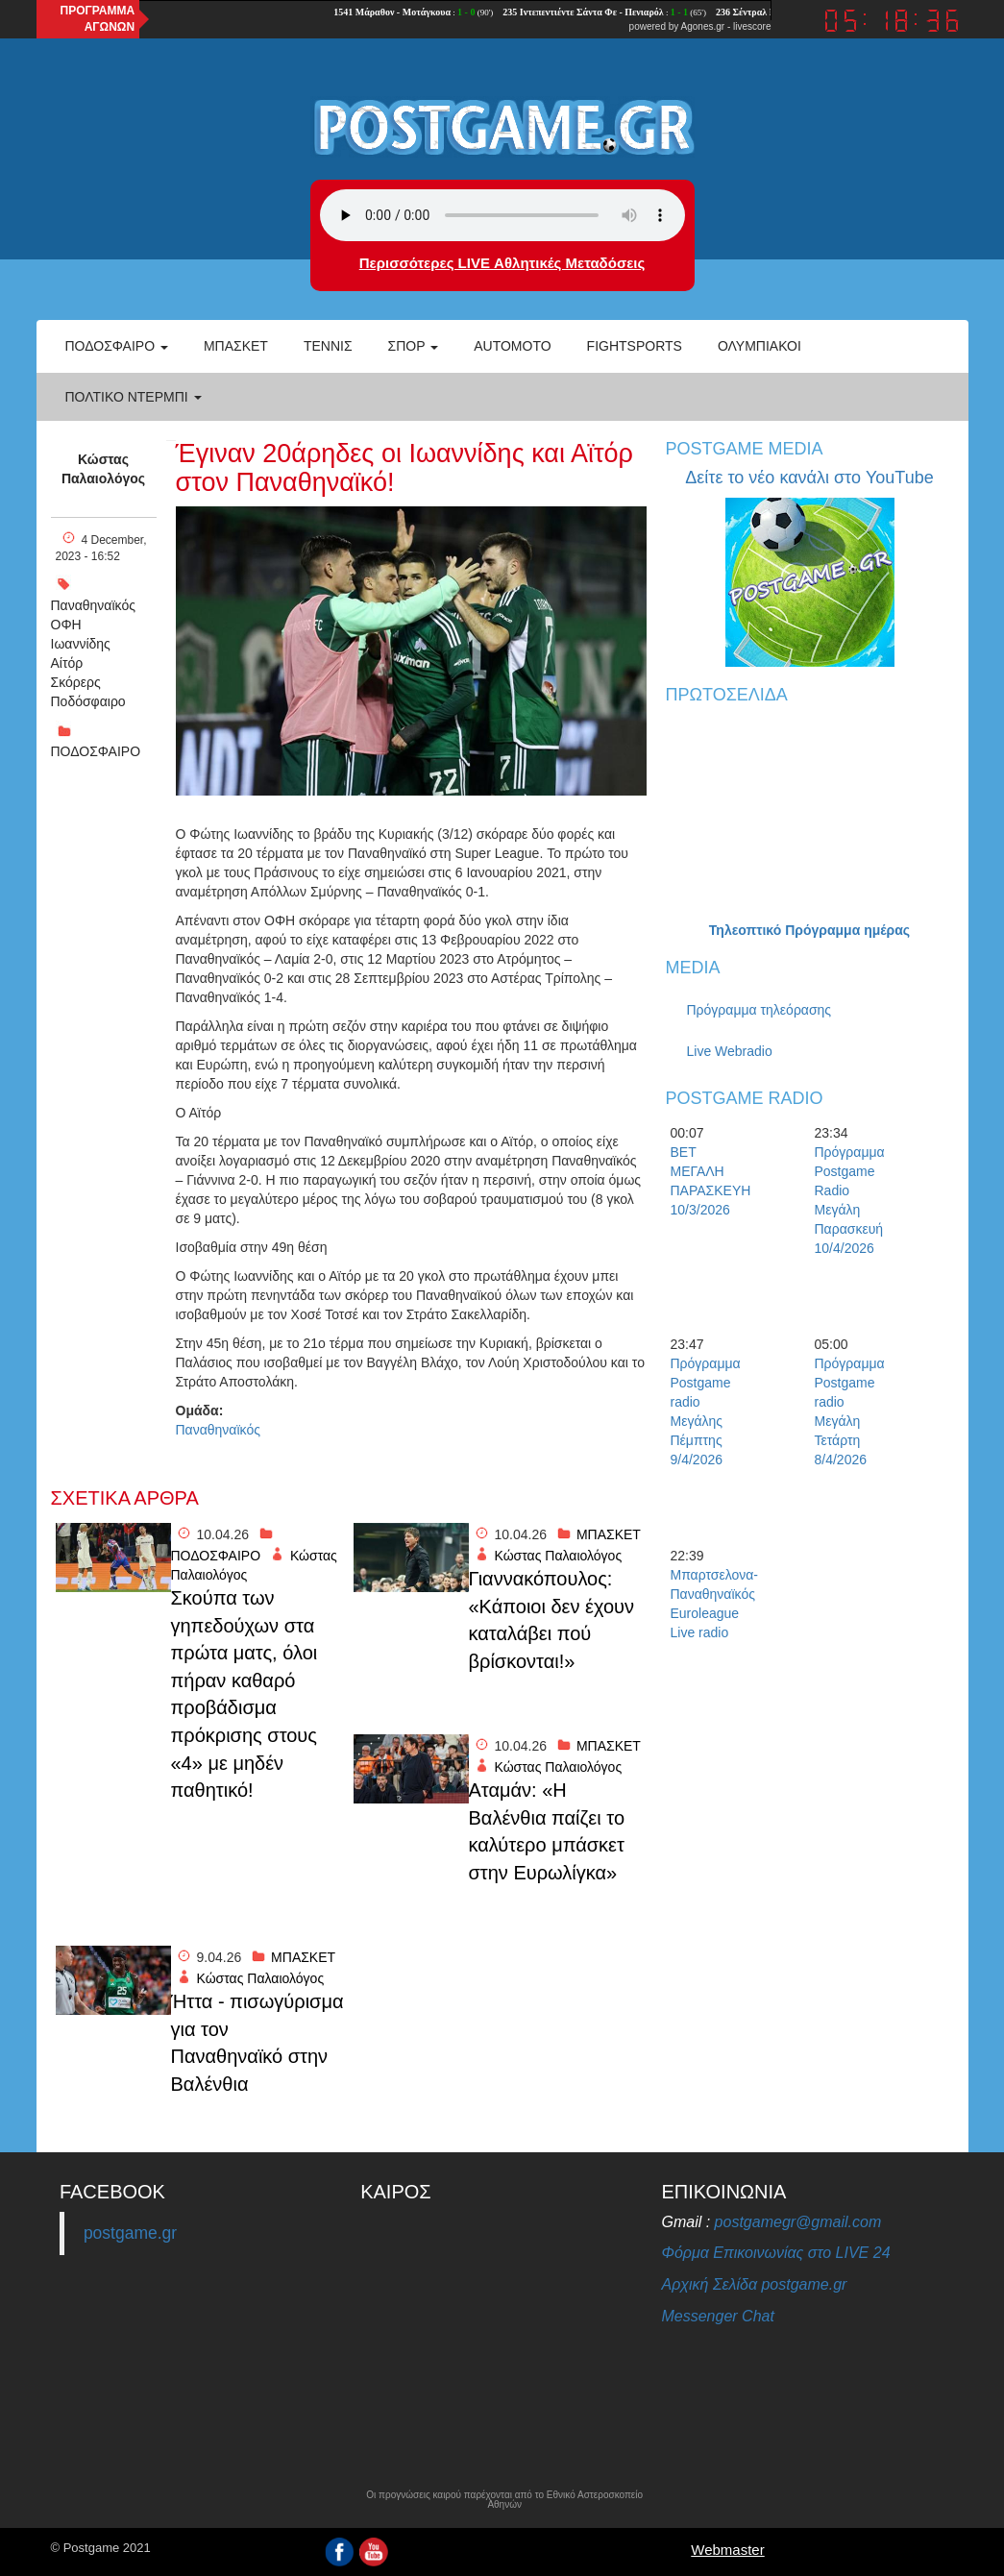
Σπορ (413, 346)
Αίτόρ (67, 663)
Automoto (512, 346)
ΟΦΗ (66, 624)
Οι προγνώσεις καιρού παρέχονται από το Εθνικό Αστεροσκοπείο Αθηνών (504, 2500)
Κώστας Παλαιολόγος (103, 469)
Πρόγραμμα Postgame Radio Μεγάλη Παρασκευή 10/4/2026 (848, 1200)
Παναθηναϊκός (93, 605)
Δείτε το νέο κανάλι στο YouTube (809, 477)
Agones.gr (703, 26)
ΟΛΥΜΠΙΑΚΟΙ (759, 346)
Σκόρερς (76, 682)
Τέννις (328, 346)
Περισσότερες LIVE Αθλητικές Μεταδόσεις (502, 263)
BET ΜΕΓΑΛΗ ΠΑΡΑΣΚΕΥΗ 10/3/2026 (704, 1180)
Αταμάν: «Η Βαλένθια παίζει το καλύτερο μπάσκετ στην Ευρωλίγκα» (547, 1831)
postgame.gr (130, 2233)
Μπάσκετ (236, 346)
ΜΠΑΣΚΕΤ (608, 1534)
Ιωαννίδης (80, 643)
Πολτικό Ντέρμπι (133, 397)
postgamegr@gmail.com (798, 2222)
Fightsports (634, 346)
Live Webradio (729, 1051)
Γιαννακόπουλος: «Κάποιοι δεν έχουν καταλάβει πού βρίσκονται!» (552, 1620)
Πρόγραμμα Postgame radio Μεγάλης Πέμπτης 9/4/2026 (704, 1411)
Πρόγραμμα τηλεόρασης (759, 1010)
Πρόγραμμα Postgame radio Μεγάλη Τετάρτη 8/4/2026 (848, 1411)
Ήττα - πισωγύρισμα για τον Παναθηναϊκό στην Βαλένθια (257, 2043)
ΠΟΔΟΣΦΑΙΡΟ (96, 751)
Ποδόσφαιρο (116, 346)
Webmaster (727, 2549)
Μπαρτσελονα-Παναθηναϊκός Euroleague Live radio (704, 1603)
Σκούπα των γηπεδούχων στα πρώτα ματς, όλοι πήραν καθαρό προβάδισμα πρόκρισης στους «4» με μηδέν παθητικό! (244, 1694)
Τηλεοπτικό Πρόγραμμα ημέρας (809, 930)
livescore (752, 26)
